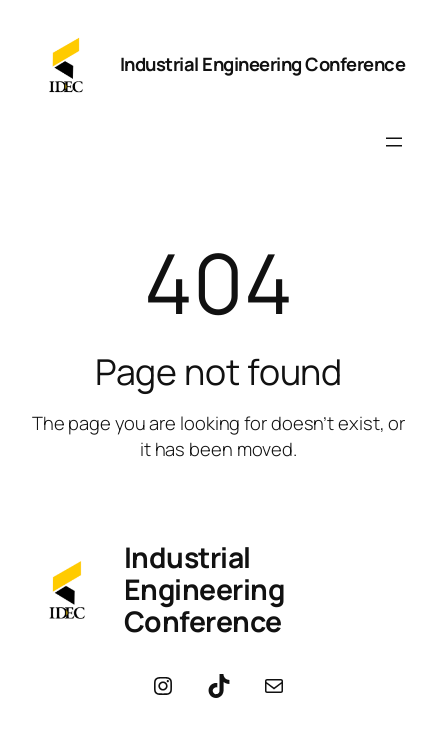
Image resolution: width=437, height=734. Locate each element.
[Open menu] (394, 142)
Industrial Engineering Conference (263, 64)
